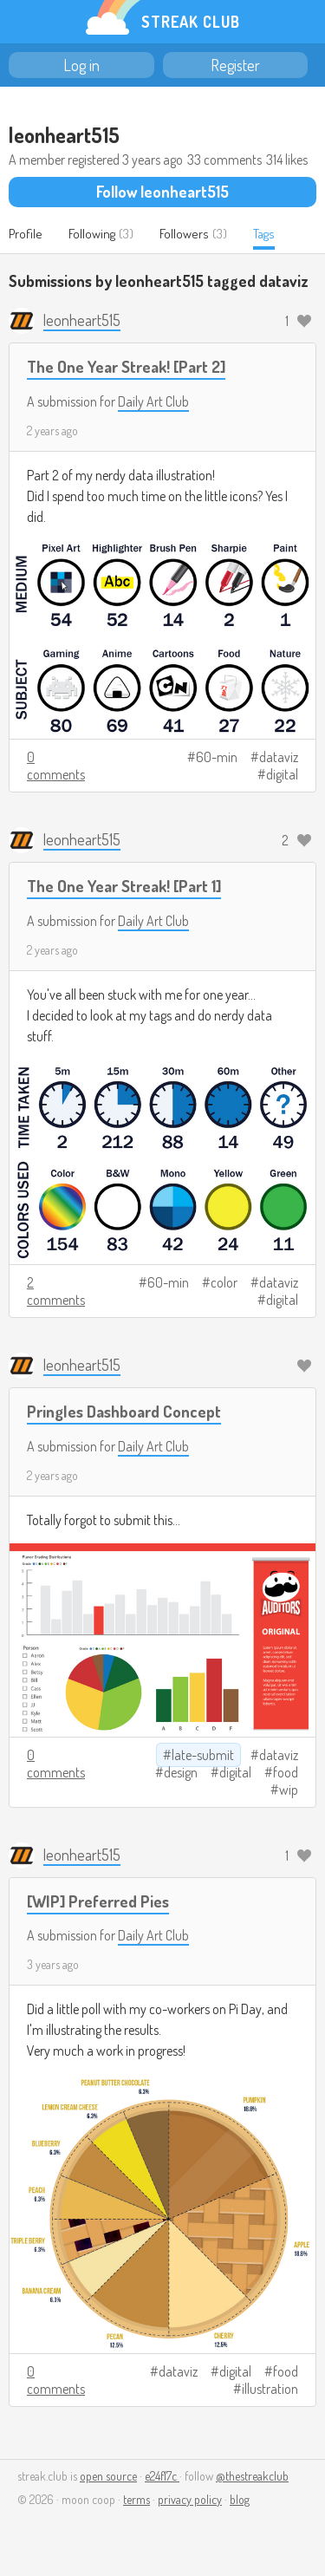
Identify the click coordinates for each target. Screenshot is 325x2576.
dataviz (278, 757)
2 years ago (52, 430)
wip (288, 1789)
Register (235, 65)
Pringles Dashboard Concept (124, 1411)
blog (240, 2499)
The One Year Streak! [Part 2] (126, 366)
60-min (216, 757)
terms (136, 2499)
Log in (81, 65)
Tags (264, 233)
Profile (25, 233)
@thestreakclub (252, 2475)
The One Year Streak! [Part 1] (124, 886)
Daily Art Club (153, 401)
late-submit (203, 1755)
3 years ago (53, 1964)
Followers (184, 233)
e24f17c (162, 2475)
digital (282, 774)
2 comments (56, 1291)
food (285, 1772)
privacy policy (190, 2499)
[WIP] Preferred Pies (98, 1901)
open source (108, 2475)
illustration (270, 2388)
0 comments (56, 765)
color (224, 1282)
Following (91, 233)
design (181, 1772)
